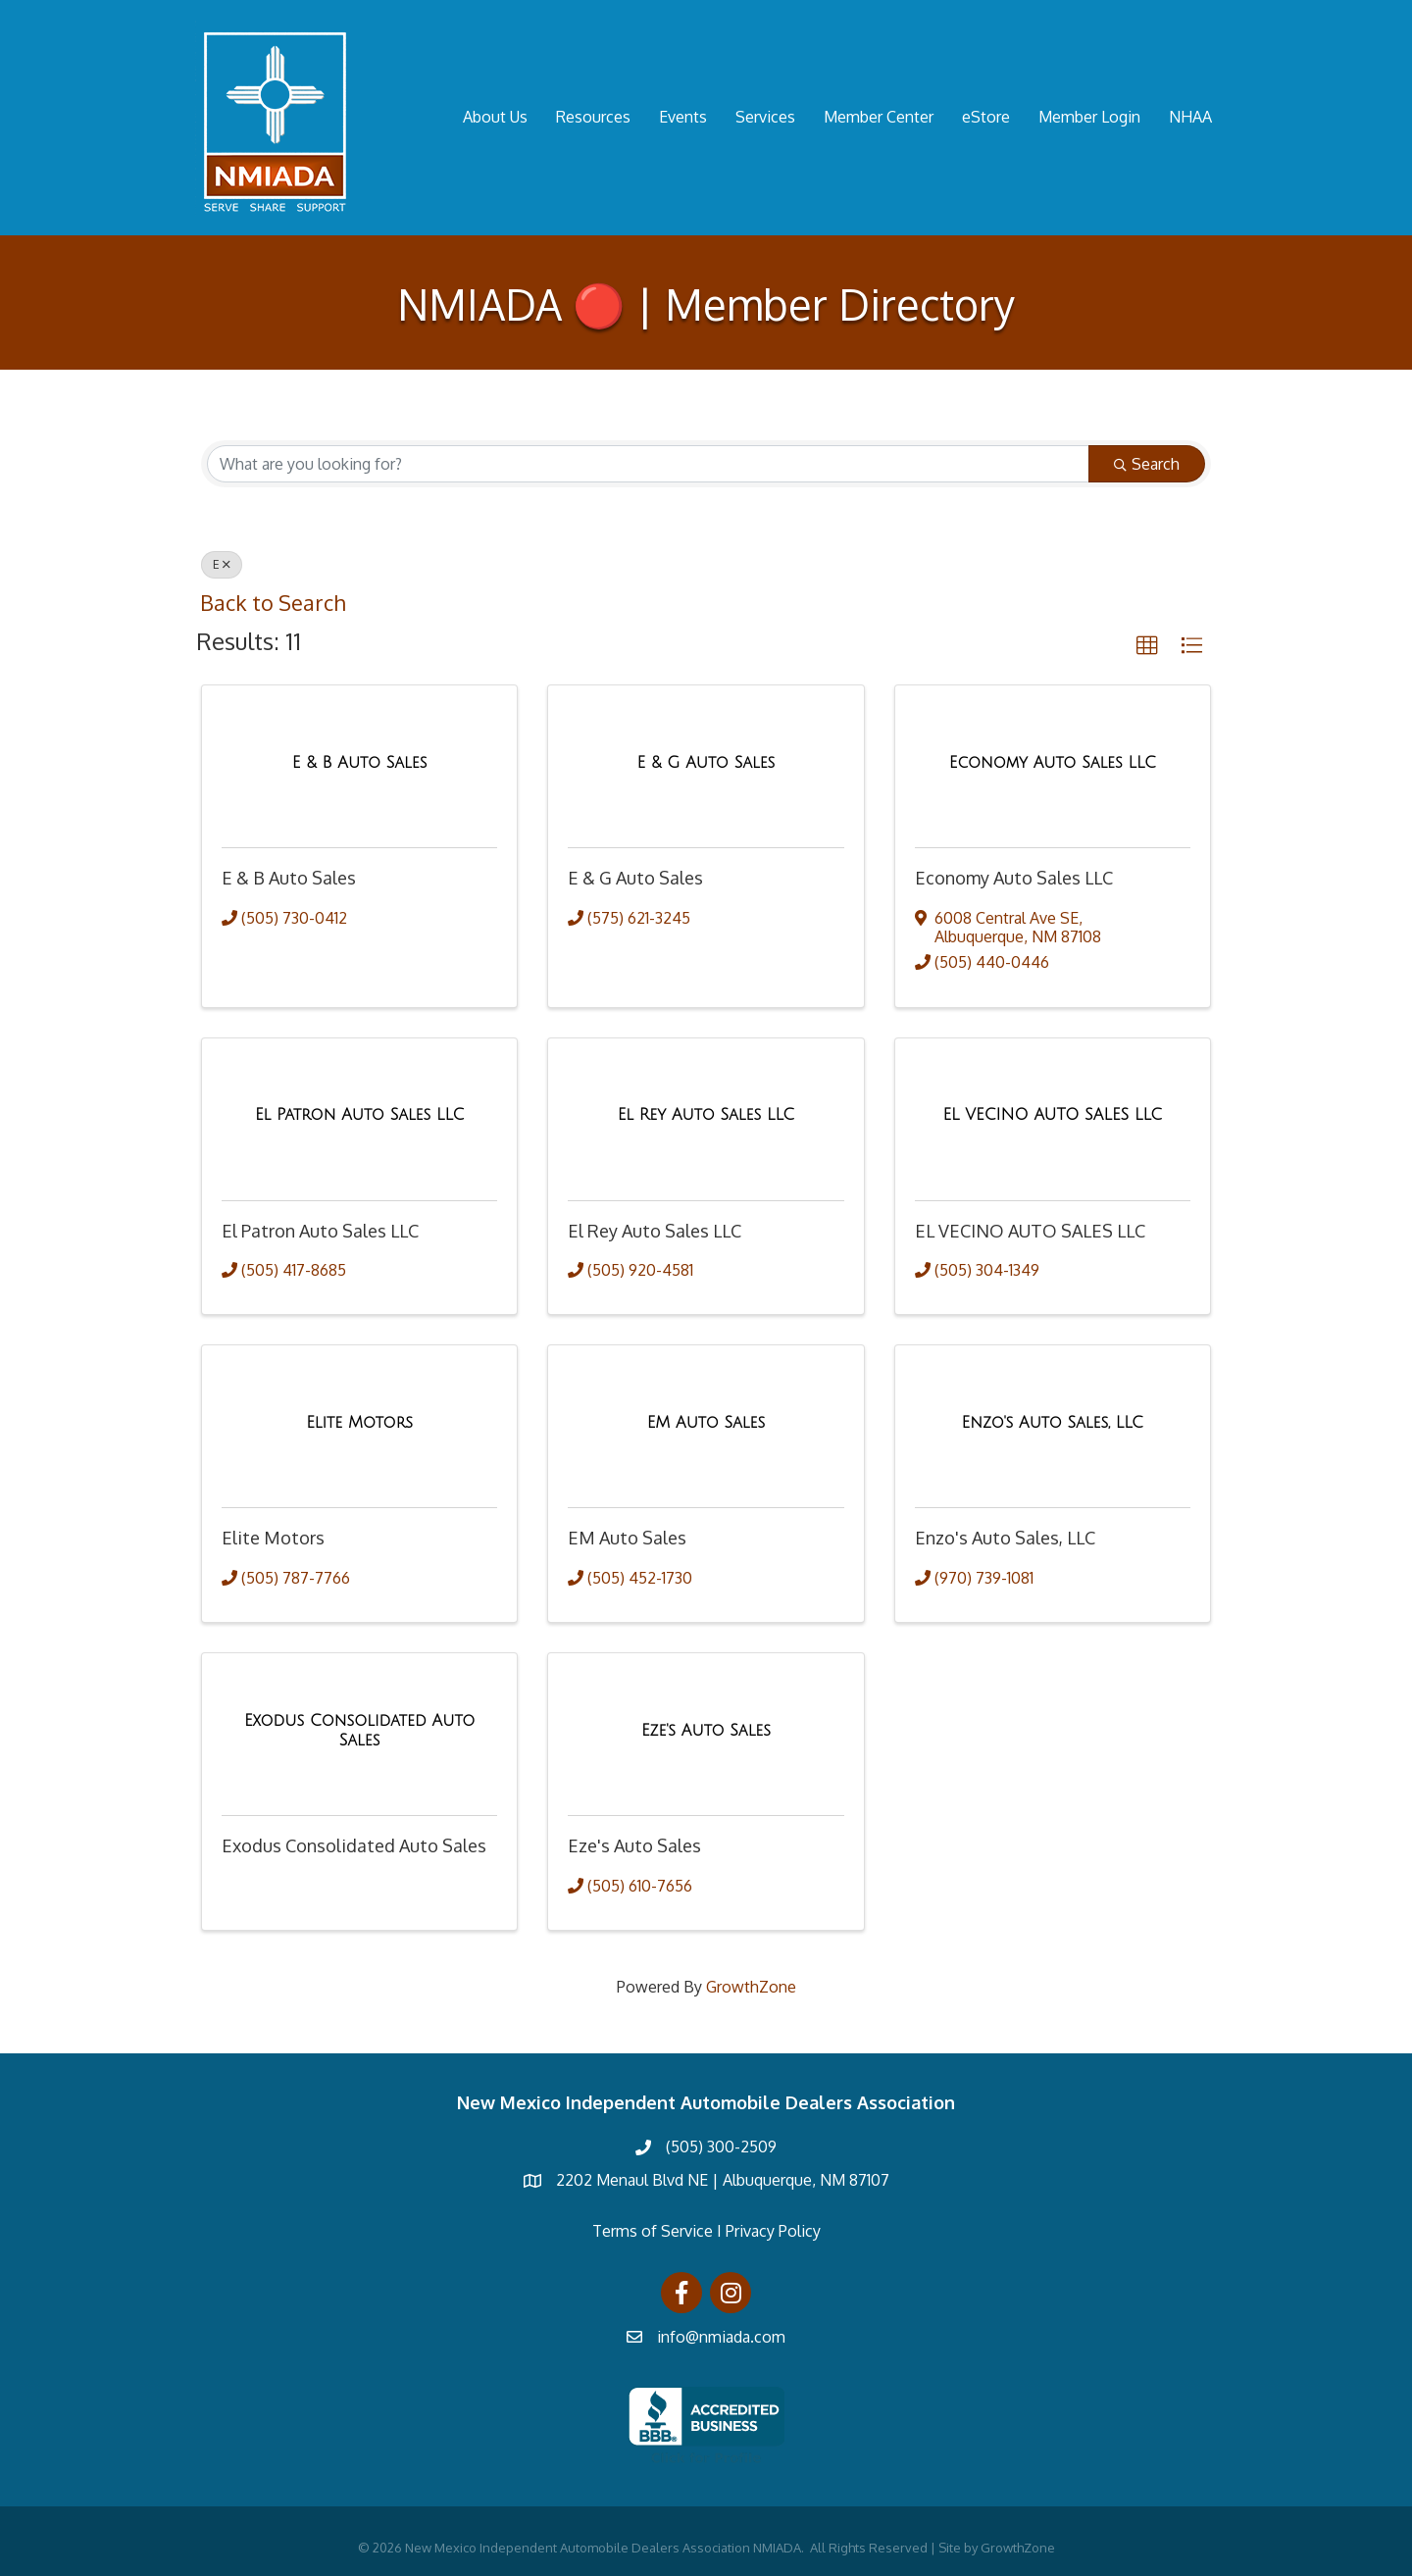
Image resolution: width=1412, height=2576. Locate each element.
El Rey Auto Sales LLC (654, 1230)
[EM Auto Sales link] (706, 1423)
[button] (1147, 646)
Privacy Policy (773, 2231)
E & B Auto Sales (289, 877)
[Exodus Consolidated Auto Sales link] (359, 1730)
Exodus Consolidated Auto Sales (354, 1845)
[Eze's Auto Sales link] (706, 1731)
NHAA (1190, 116)
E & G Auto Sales (635, 877)
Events (683, 116)
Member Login (1089, 116)
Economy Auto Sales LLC (1014, 877)
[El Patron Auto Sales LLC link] (359, 1115)
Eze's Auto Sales (634, 1845)
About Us (495, 116)
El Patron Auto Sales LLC (320, 1230)
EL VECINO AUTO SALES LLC (1030, 1230)
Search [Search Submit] (1147, 464)
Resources (593, 116)
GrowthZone (751, 1986)
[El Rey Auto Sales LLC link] (706, 1115)
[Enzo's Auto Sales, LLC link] (1052, 1423)
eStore (986, 116)
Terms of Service (652, 2231)
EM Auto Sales (627, 1537)
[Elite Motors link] (359, 1423)
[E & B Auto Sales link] (360, 763)
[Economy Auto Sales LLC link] (1052, 763)
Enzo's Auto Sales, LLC (1005, 1537)
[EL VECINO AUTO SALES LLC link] (1052, 1115)
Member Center (878, 116)
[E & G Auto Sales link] (706, 763)
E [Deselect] (221, 564)
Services (765, 116)
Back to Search (272, 602)
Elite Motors (273, 1537)
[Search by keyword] (648, 463)
